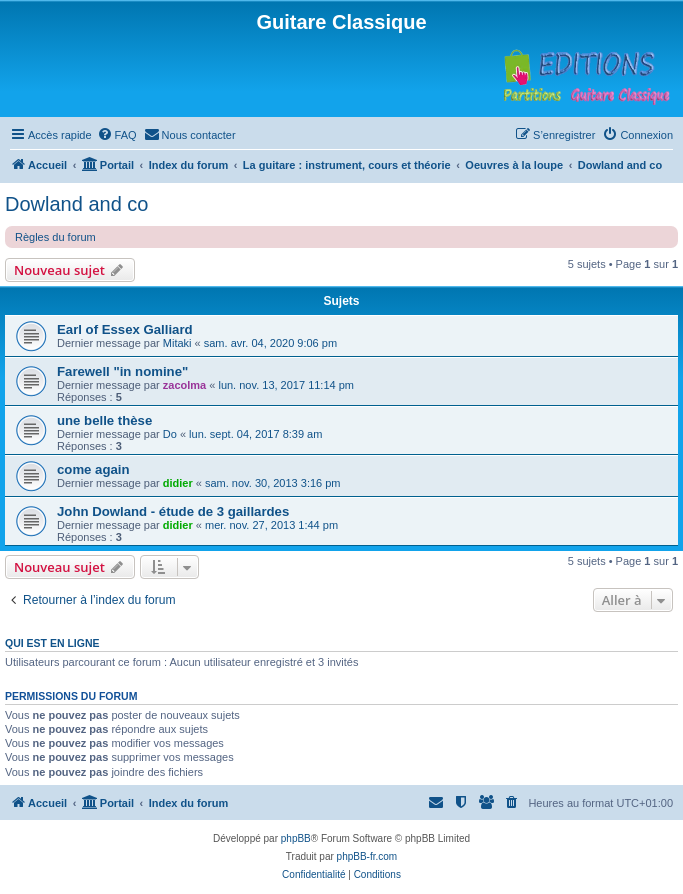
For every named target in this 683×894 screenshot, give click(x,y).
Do (170, 434)
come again (93, 469)
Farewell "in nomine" (122, 371)
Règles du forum (55, 237)
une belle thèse (104, 420)
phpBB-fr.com (367, 856)
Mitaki (177, 343)
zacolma (184, 385)
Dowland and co (76, 204)
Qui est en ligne (52, 643)
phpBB (296, 838)
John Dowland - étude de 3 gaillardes (173, 511)
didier (178, 483)
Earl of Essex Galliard (125, 329)
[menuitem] (117, 135)
